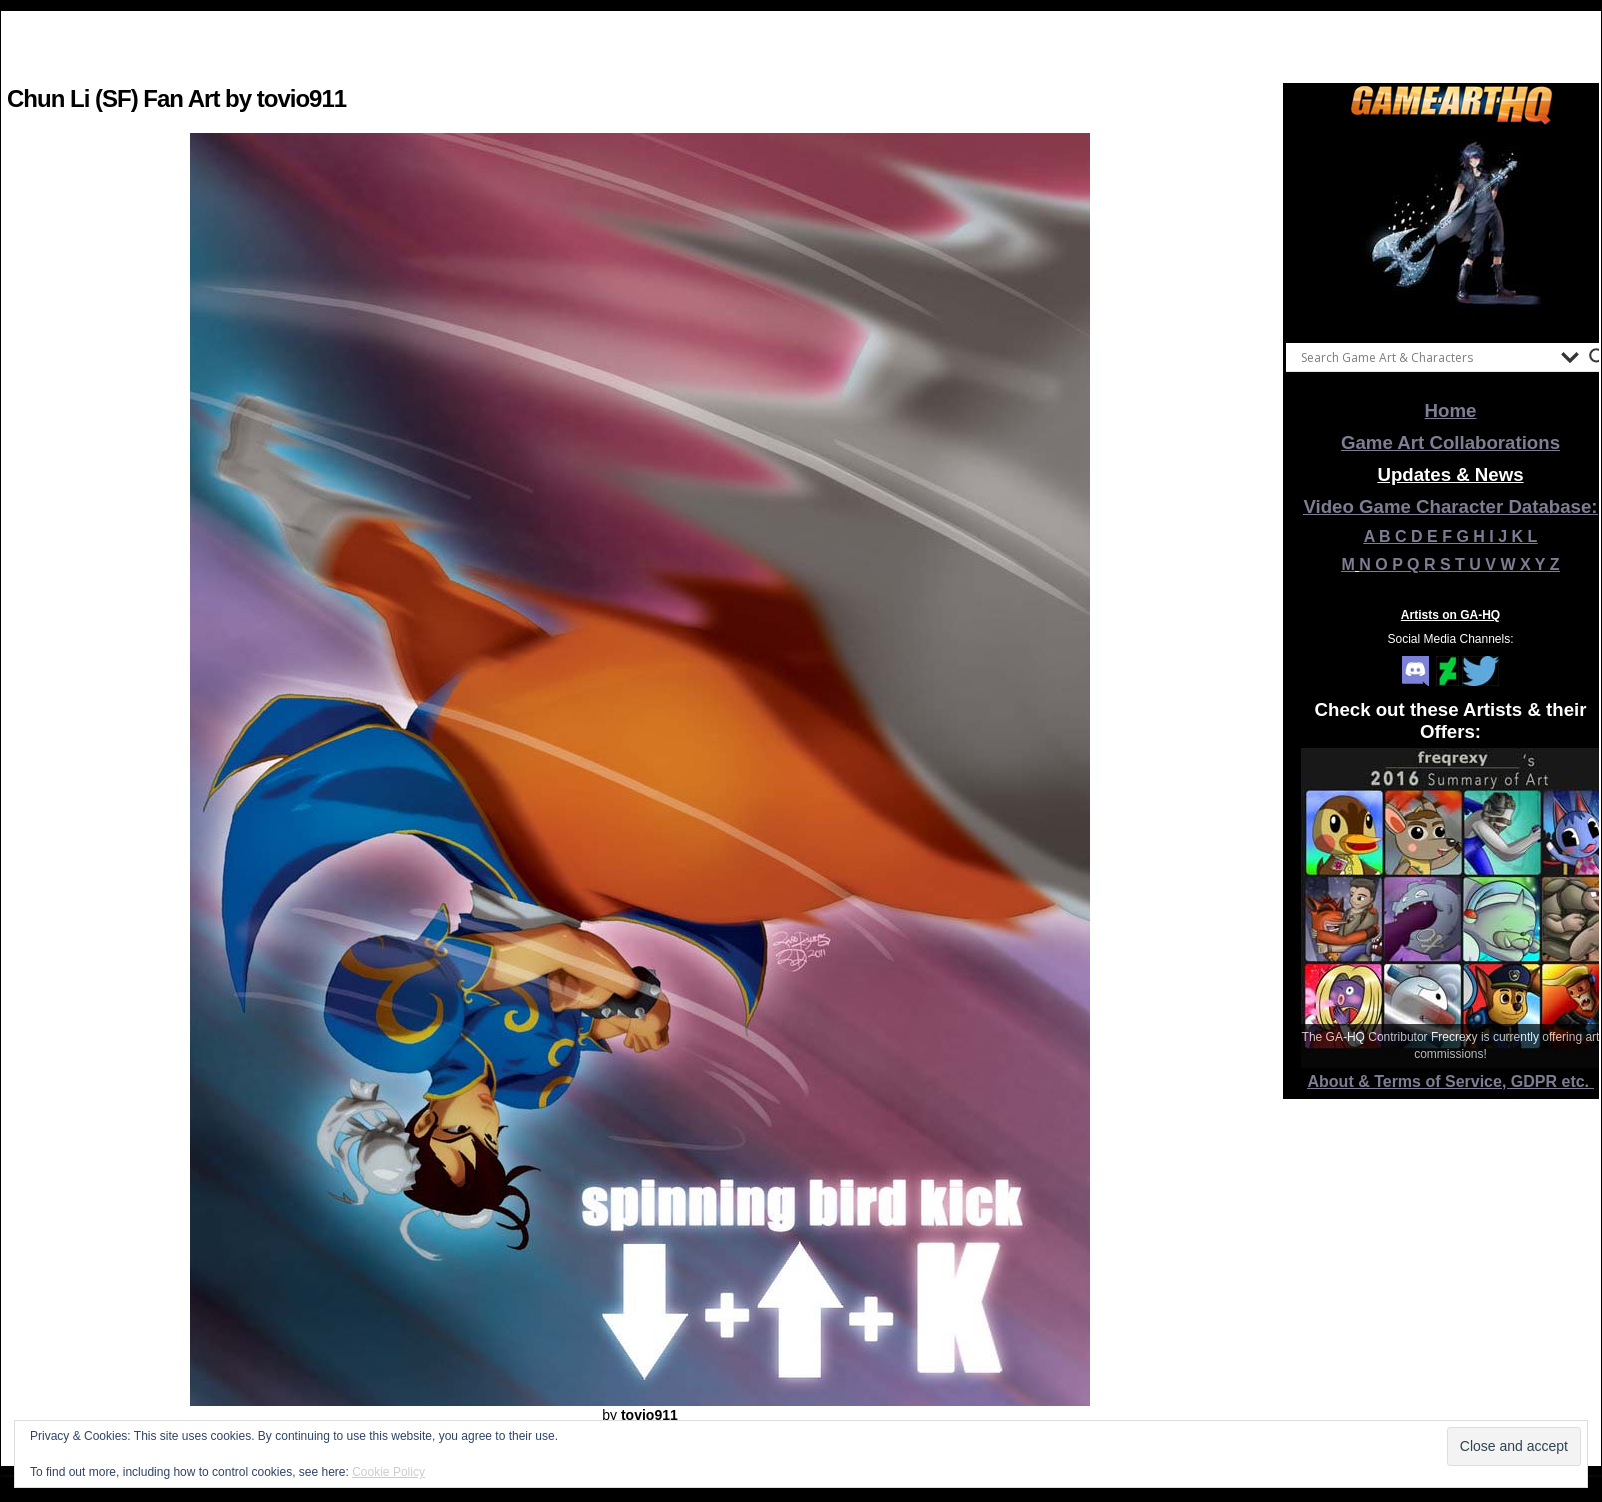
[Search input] (1426, 357)
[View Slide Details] (1451, 229)
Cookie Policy (388, 1472)
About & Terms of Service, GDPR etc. (1451, 1081)
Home (1451, 410)
